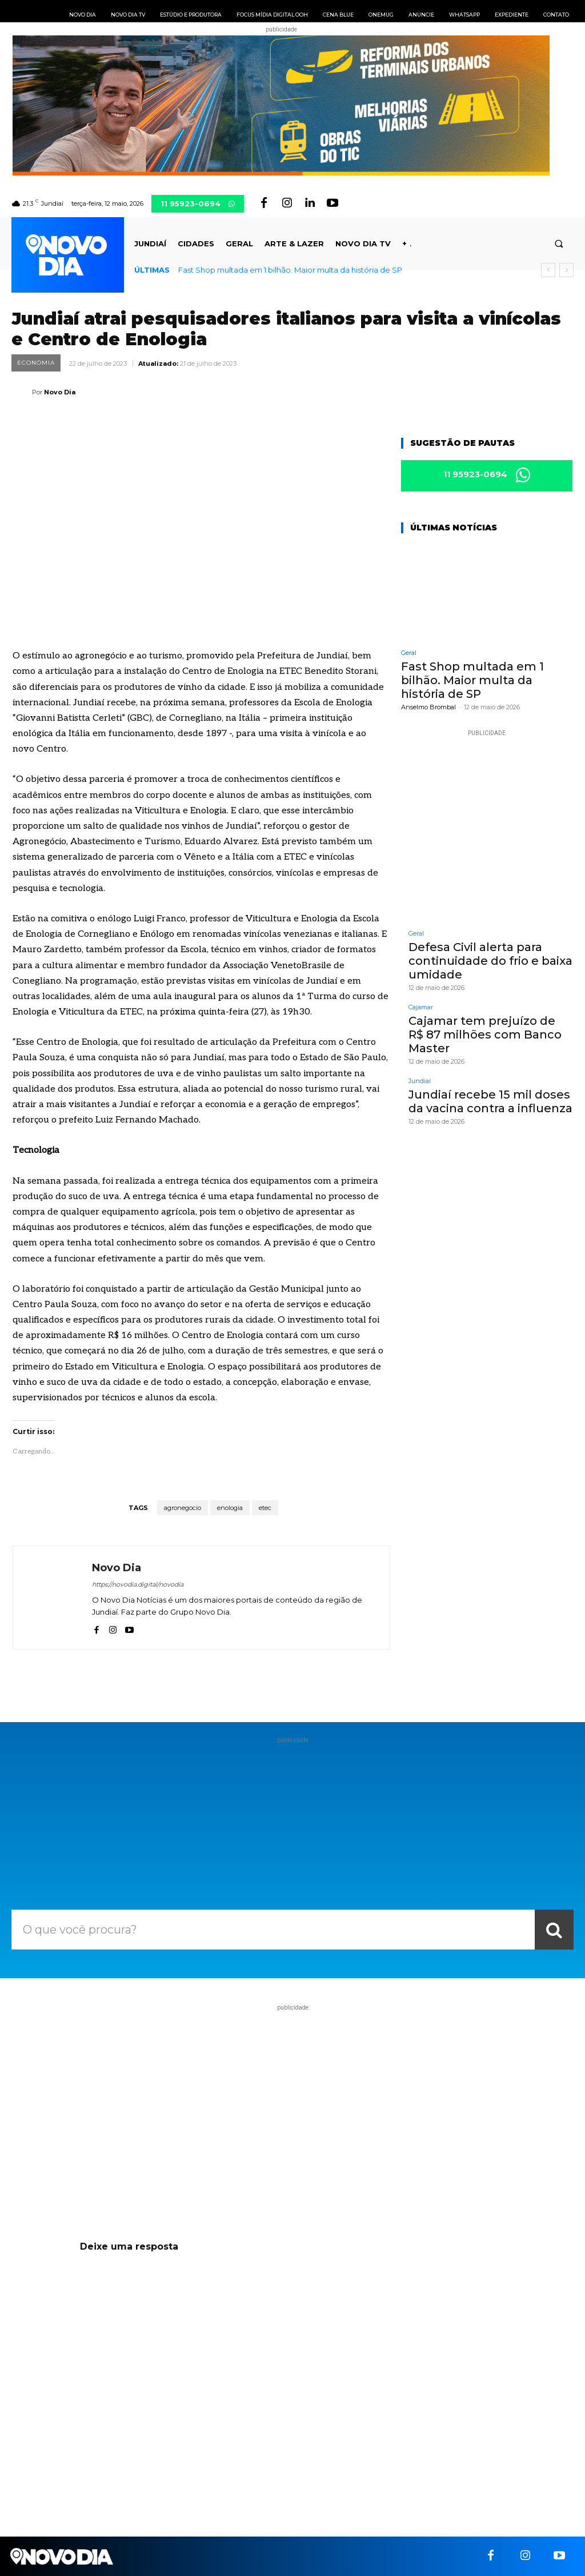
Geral (408, 653)
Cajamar (420, 1007)
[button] (559, 243)
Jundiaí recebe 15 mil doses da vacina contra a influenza (490, 1101)
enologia (230, 1508)
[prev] (548, 270)
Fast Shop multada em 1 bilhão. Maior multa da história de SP (290, 269)
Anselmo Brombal (428, 707)
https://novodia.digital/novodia (137, 1584)
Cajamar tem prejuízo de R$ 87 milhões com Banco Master (485, 1034)
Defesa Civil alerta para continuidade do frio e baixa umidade (490, 960)
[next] (566, 270)
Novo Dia (59, 392)
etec (265, 1508)
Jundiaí (419, 1081)
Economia (36, 363)
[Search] (554, 1930)
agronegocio (182, 1508)
